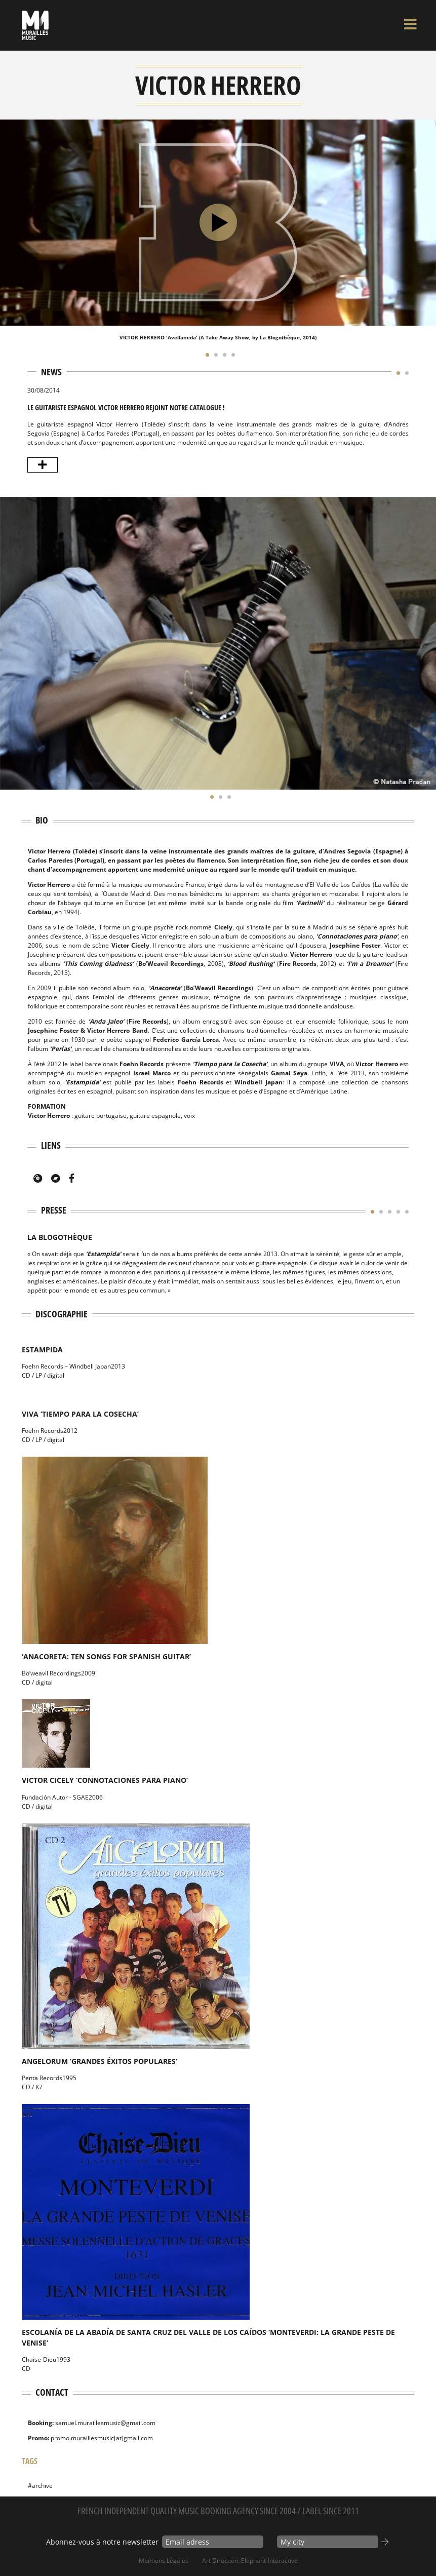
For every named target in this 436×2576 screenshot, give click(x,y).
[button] (205, 354)
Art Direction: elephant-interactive (250, 2560)
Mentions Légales (163, 2560)
